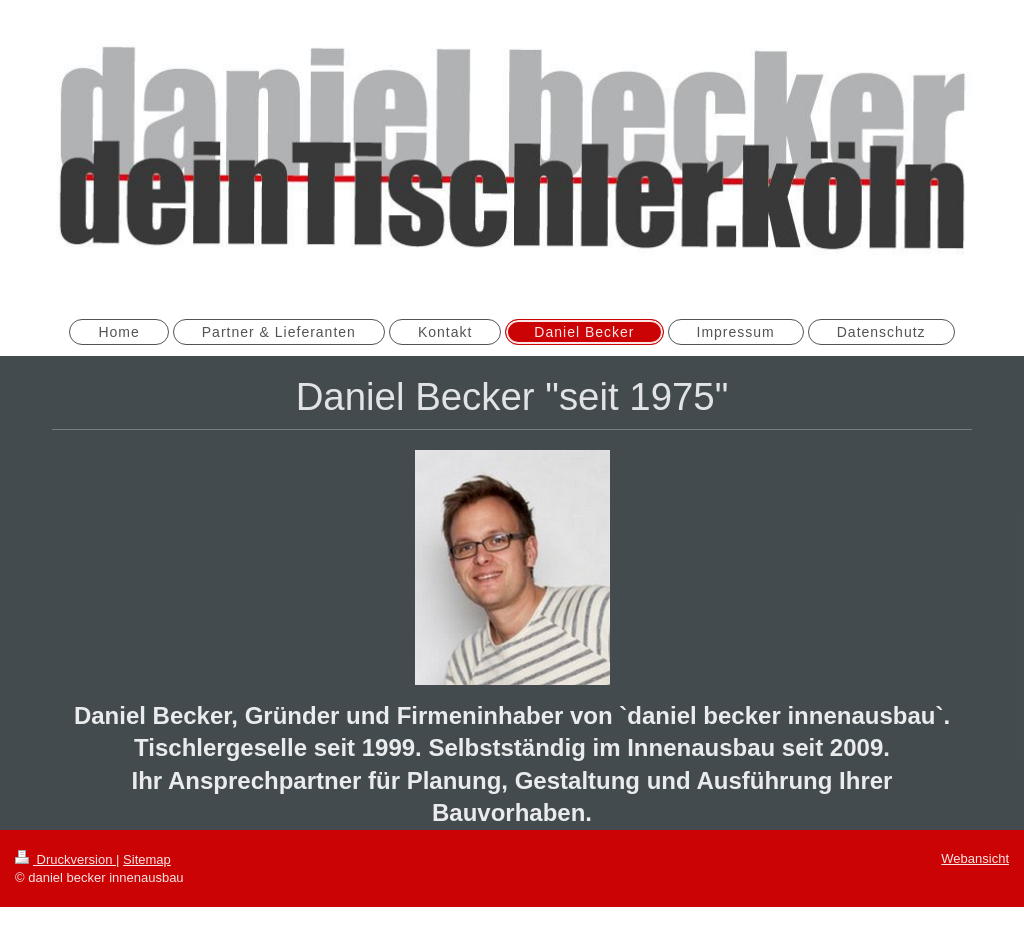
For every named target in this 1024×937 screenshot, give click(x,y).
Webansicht (975, 858)
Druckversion (65, 859)
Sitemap (147, 859)
